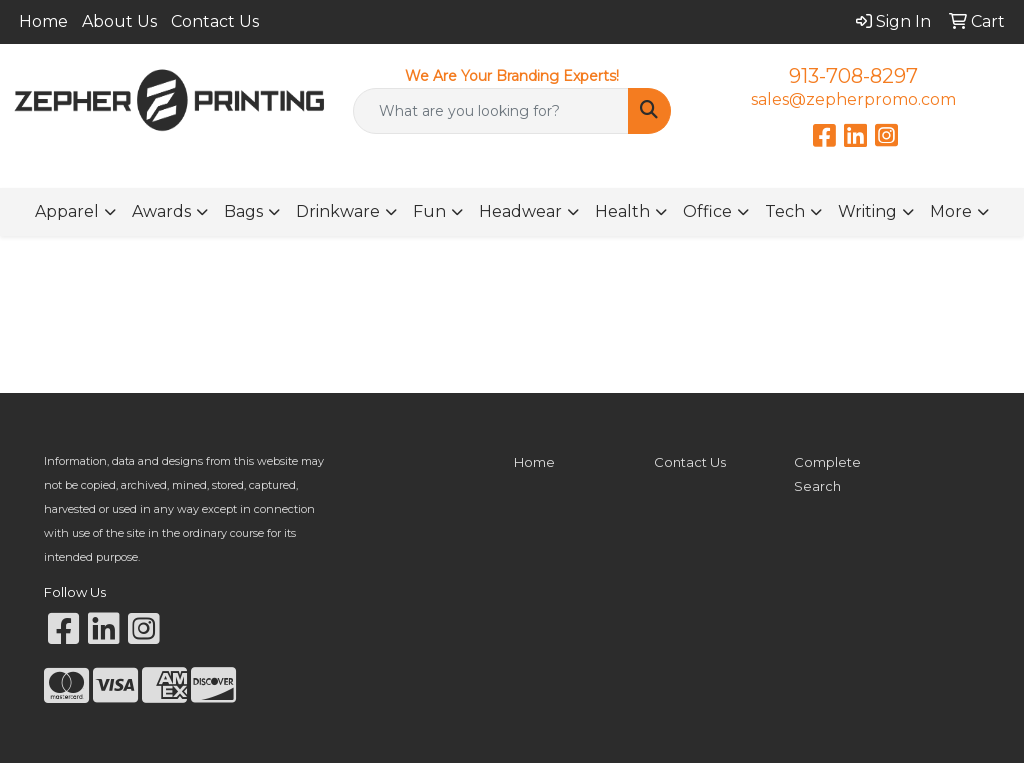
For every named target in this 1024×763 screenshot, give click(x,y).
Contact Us (215, 21)
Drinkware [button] (338, 211)
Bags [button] (243, 211)
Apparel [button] (67, 211)
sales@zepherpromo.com (853, 99)
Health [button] (622, 211)
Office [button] (707, 211)
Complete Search (827, 474)
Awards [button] (161, 211)
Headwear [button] (520, 211)
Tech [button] (785, 211)
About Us (119, 21)
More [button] (951, 211)
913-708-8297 (853, 76)
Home (43, 21)
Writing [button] (867, 211)
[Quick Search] (490, 111)
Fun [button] (429, 211)
